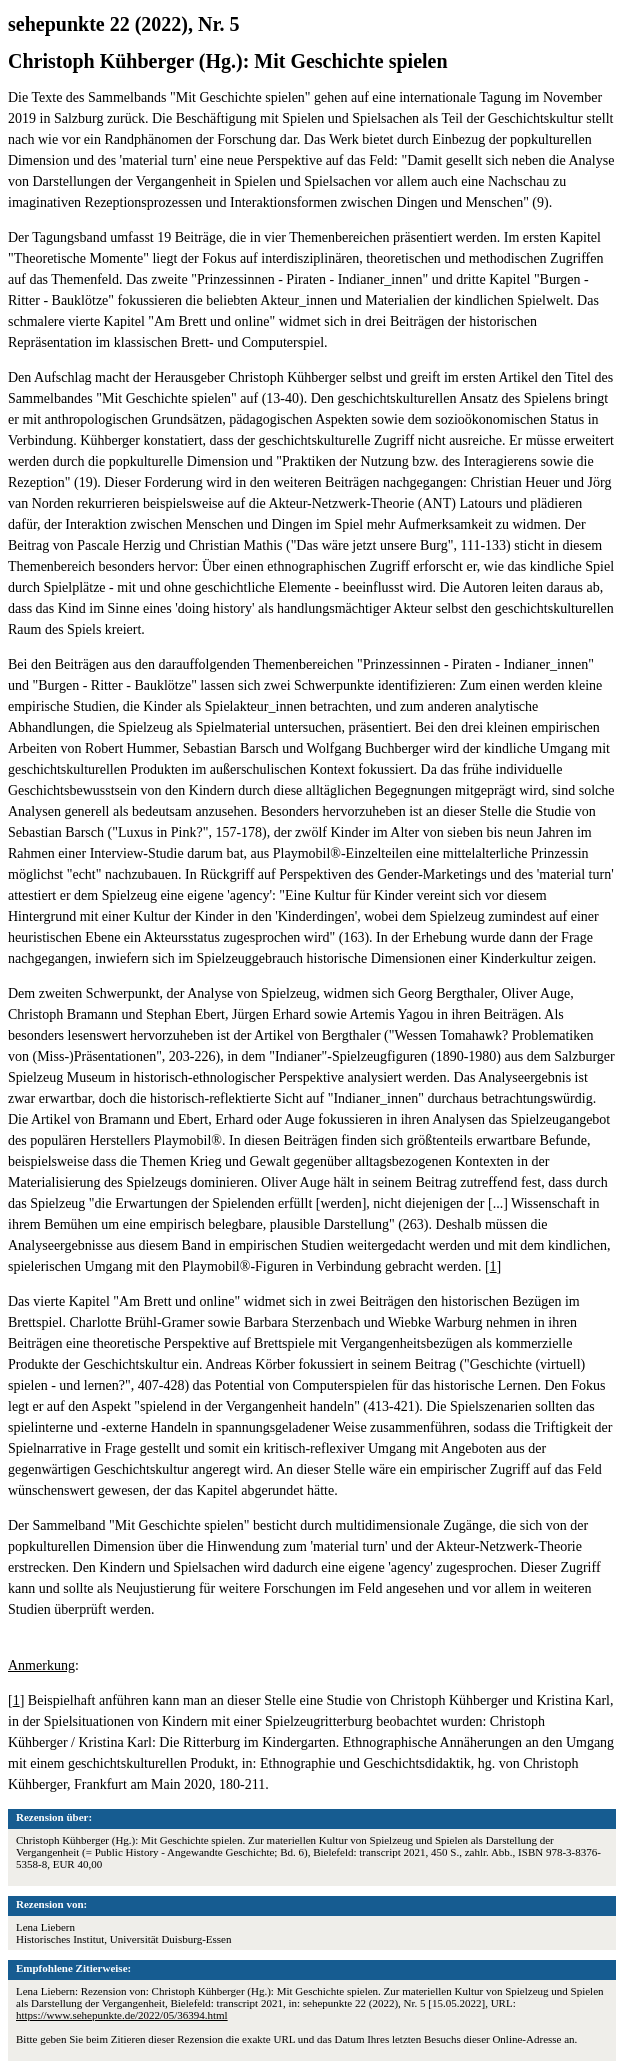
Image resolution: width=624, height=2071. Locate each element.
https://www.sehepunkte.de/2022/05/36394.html (122, 2015)
